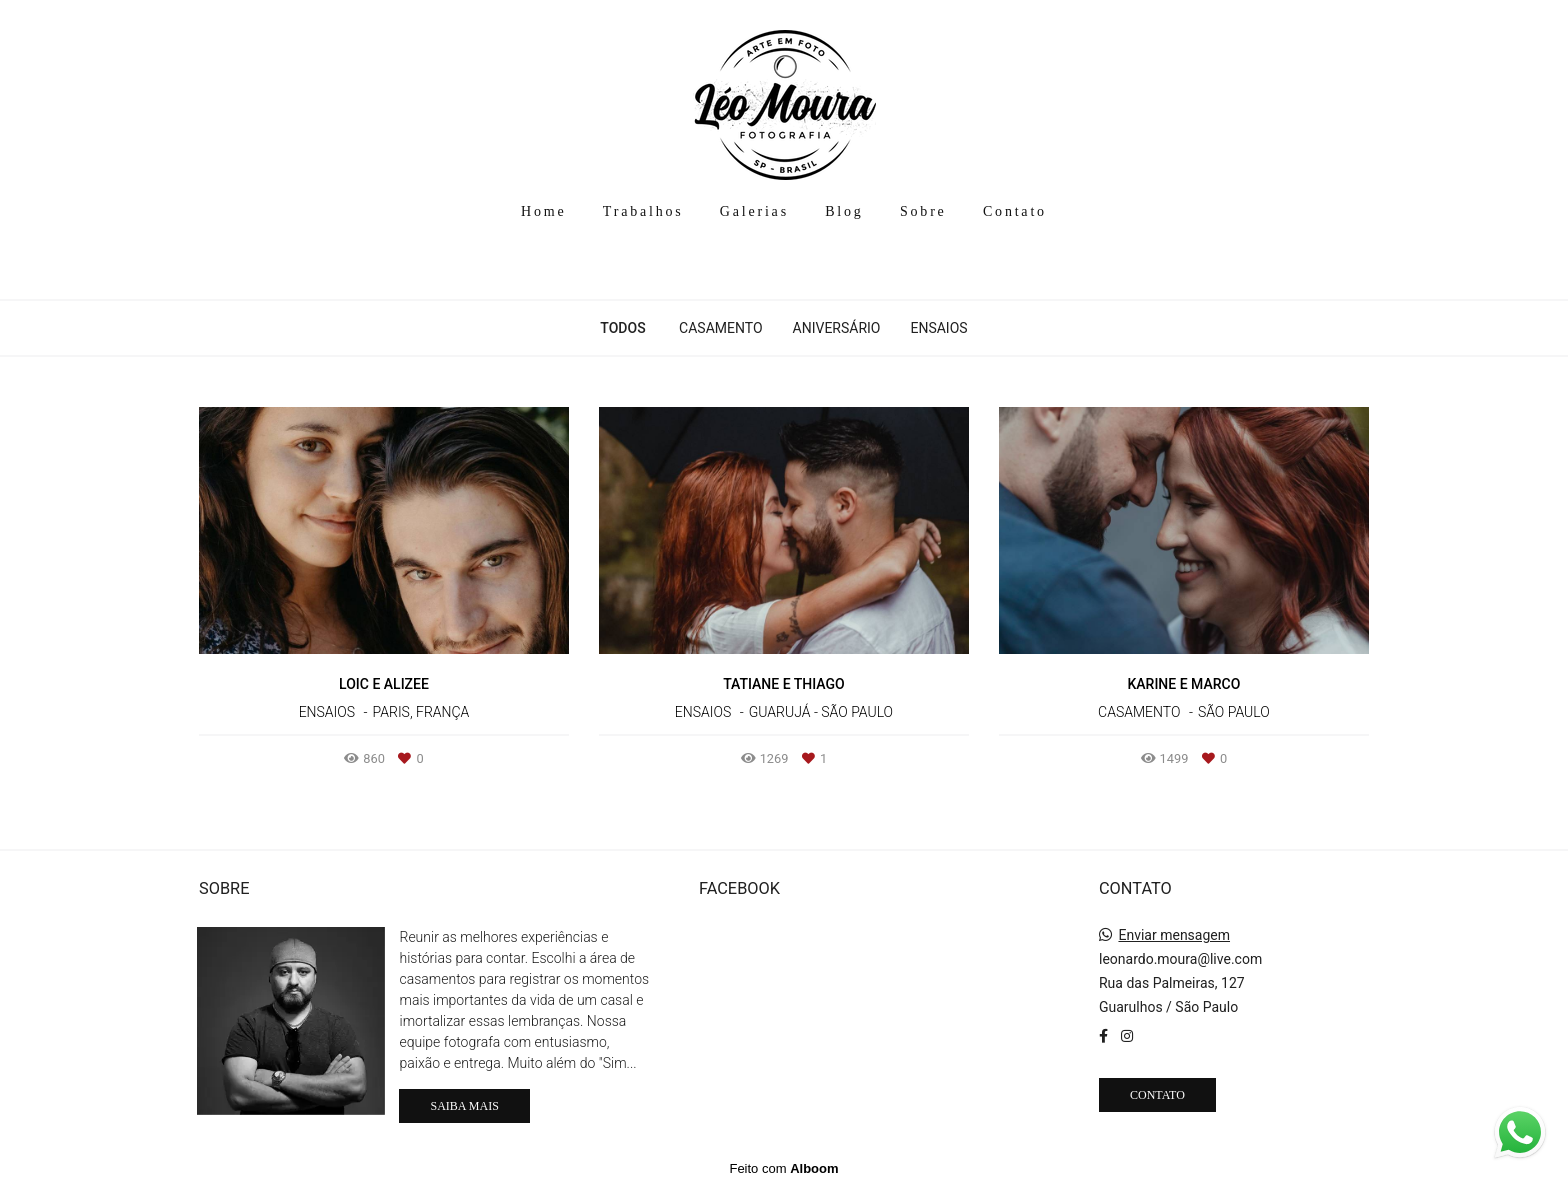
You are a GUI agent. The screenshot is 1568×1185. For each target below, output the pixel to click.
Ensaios (938, 328)
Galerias (754, 211)
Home (543, 211)
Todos (622, 328)
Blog (844, 211)
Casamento (720, 328)
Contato (1015, 211)
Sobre (923, 211)
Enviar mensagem (1174, 935)
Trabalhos (643, 211)
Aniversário (837, 328)
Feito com (783, 1168)
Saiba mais (464, 1106)
